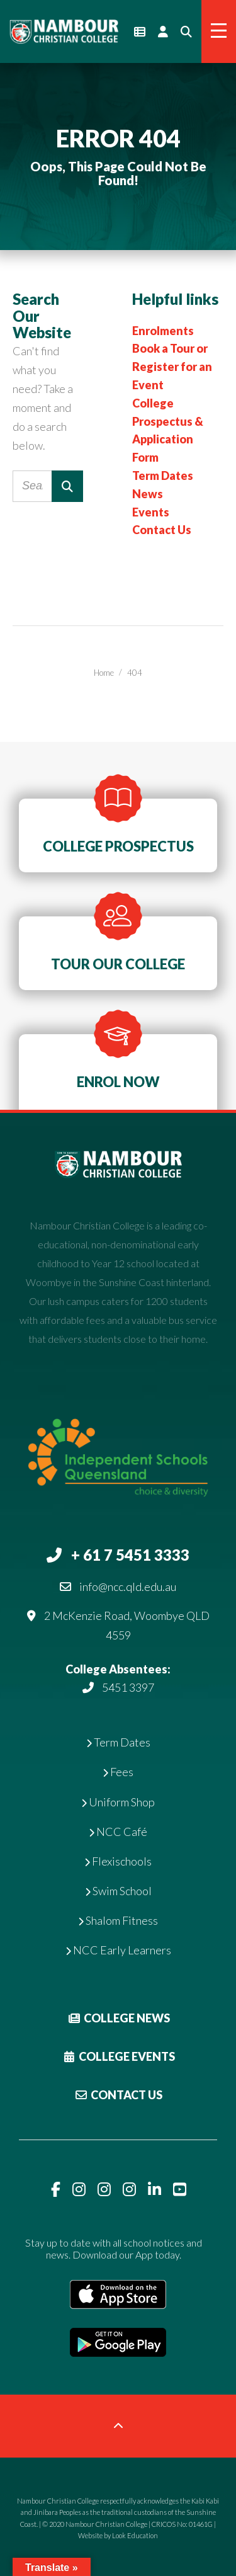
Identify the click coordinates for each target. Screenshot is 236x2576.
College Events (118, 2056)
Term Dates (162, 475)
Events (150, 512)
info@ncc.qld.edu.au (127, 1586)
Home (104, 673)
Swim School (118, 1891)
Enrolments (163, 331)
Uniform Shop (118, 1802)
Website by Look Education (118, 2535)
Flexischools (118, 1861)
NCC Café (118, 1831)
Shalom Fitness (118, 1920)
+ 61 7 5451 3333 (130, 1555)
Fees (118, 1772)
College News (118, 2018)
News (147, 494)
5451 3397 (128, 1687)
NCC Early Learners (118, 1950)
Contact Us (161, 530)
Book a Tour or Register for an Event (172, 366)
